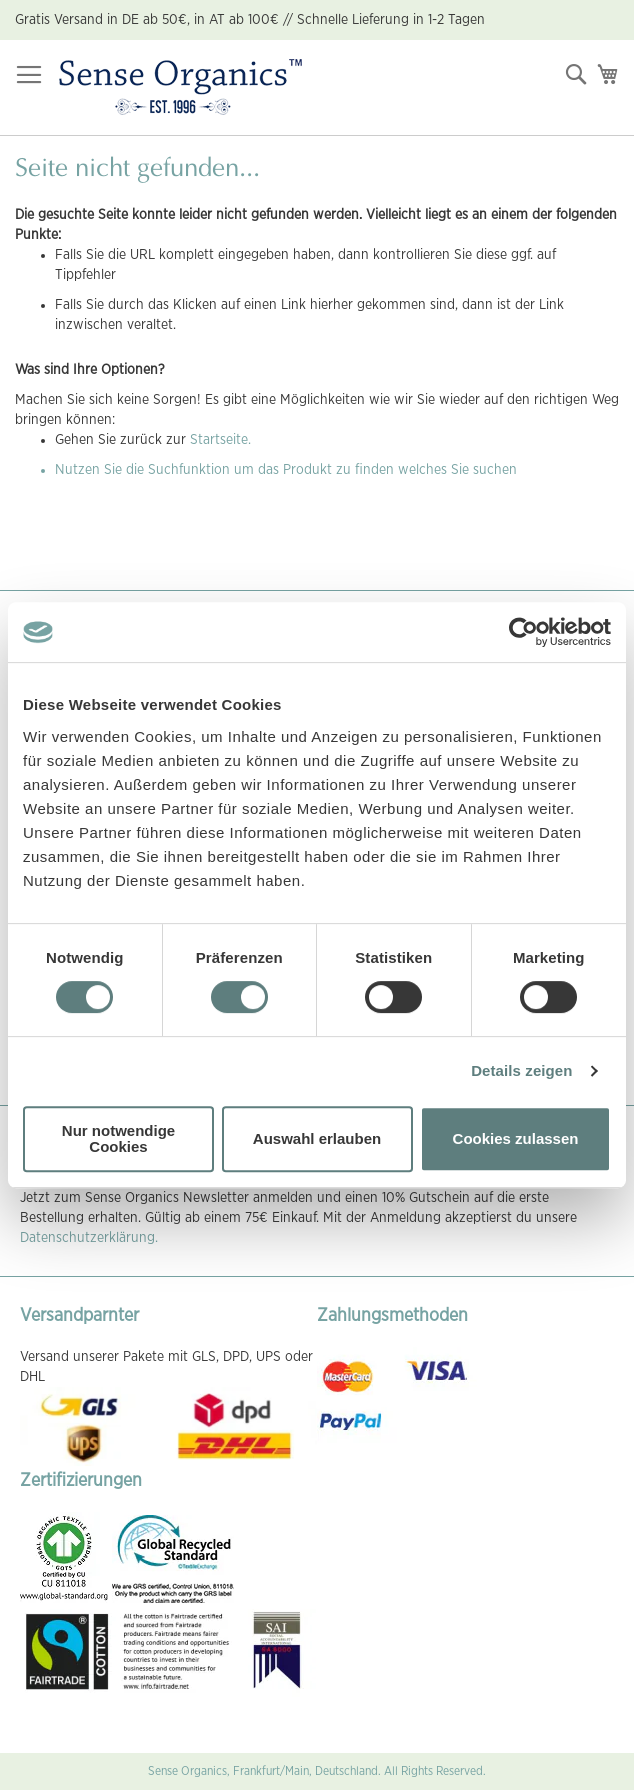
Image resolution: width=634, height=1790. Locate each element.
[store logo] (180, 88)
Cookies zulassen (516, 1138)
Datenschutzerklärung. (89, 1238)
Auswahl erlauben (317, 1138)
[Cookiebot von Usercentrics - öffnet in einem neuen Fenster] (523, 632)
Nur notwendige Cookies (118, 1138)
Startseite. (220, 440)
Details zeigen (521, 1070)
